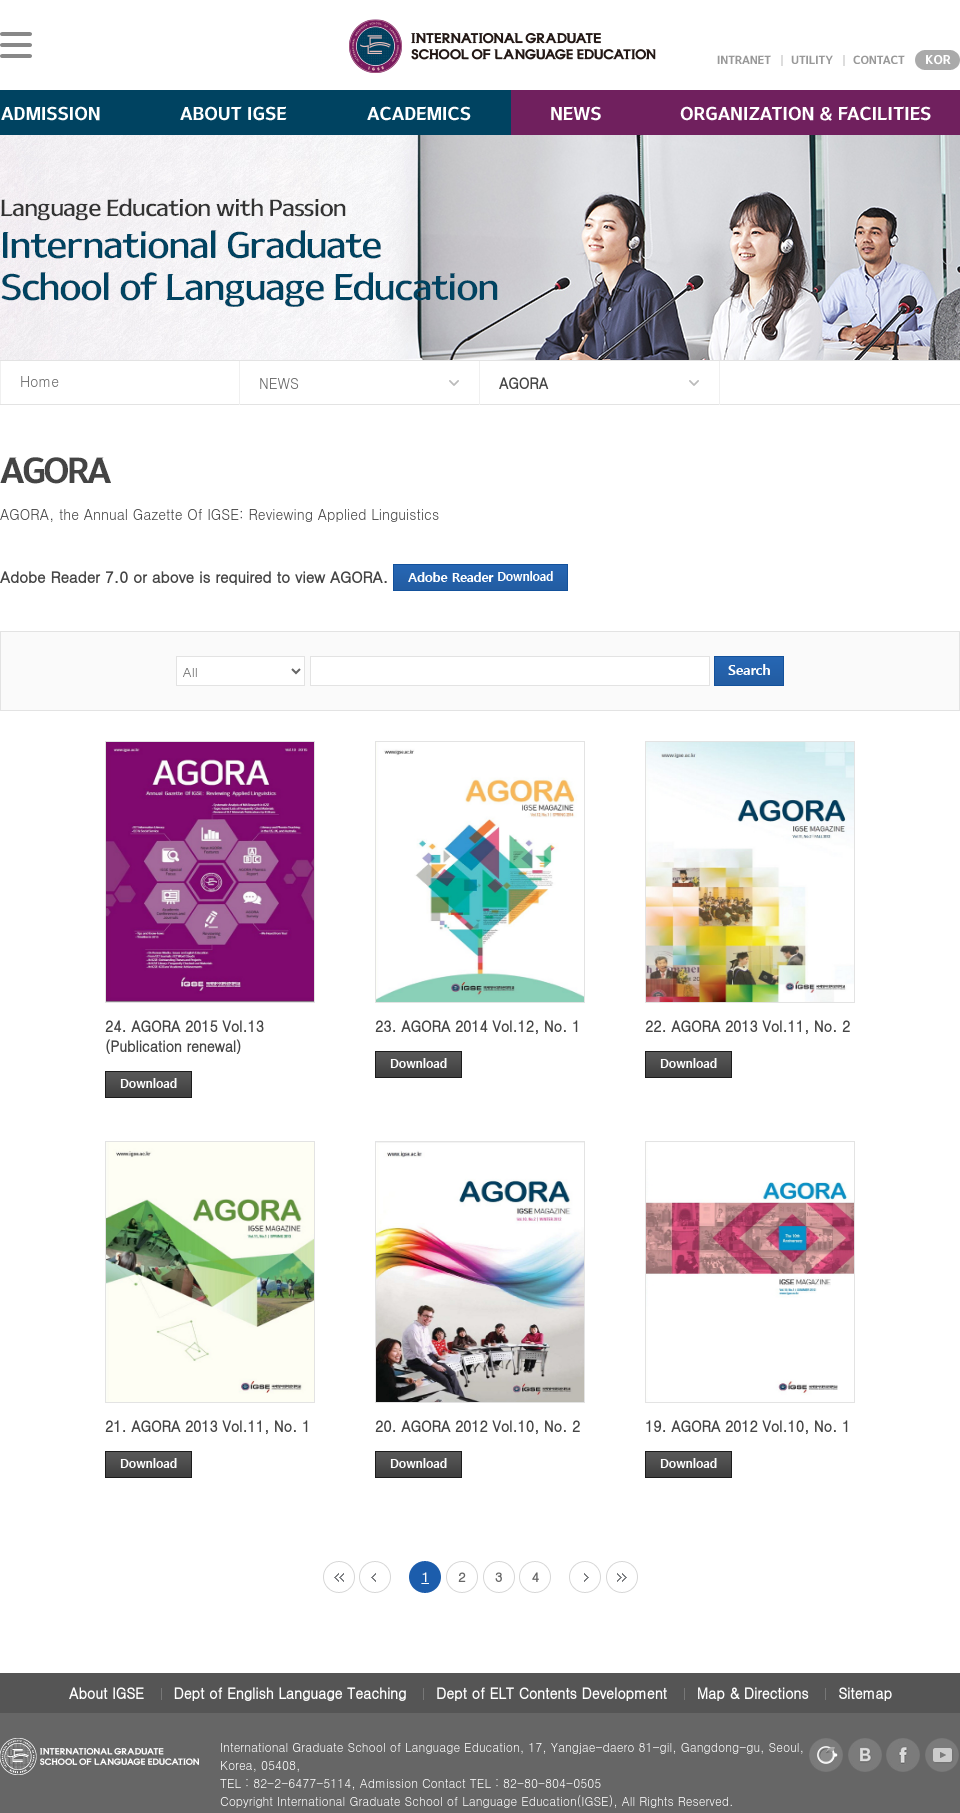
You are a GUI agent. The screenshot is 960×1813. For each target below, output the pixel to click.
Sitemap (865, 1693)
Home (39, 381)
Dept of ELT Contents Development (551, 1693)
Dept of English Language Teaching (290, 1693)
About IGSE (106, 1693)
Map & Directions (753, 1693)
